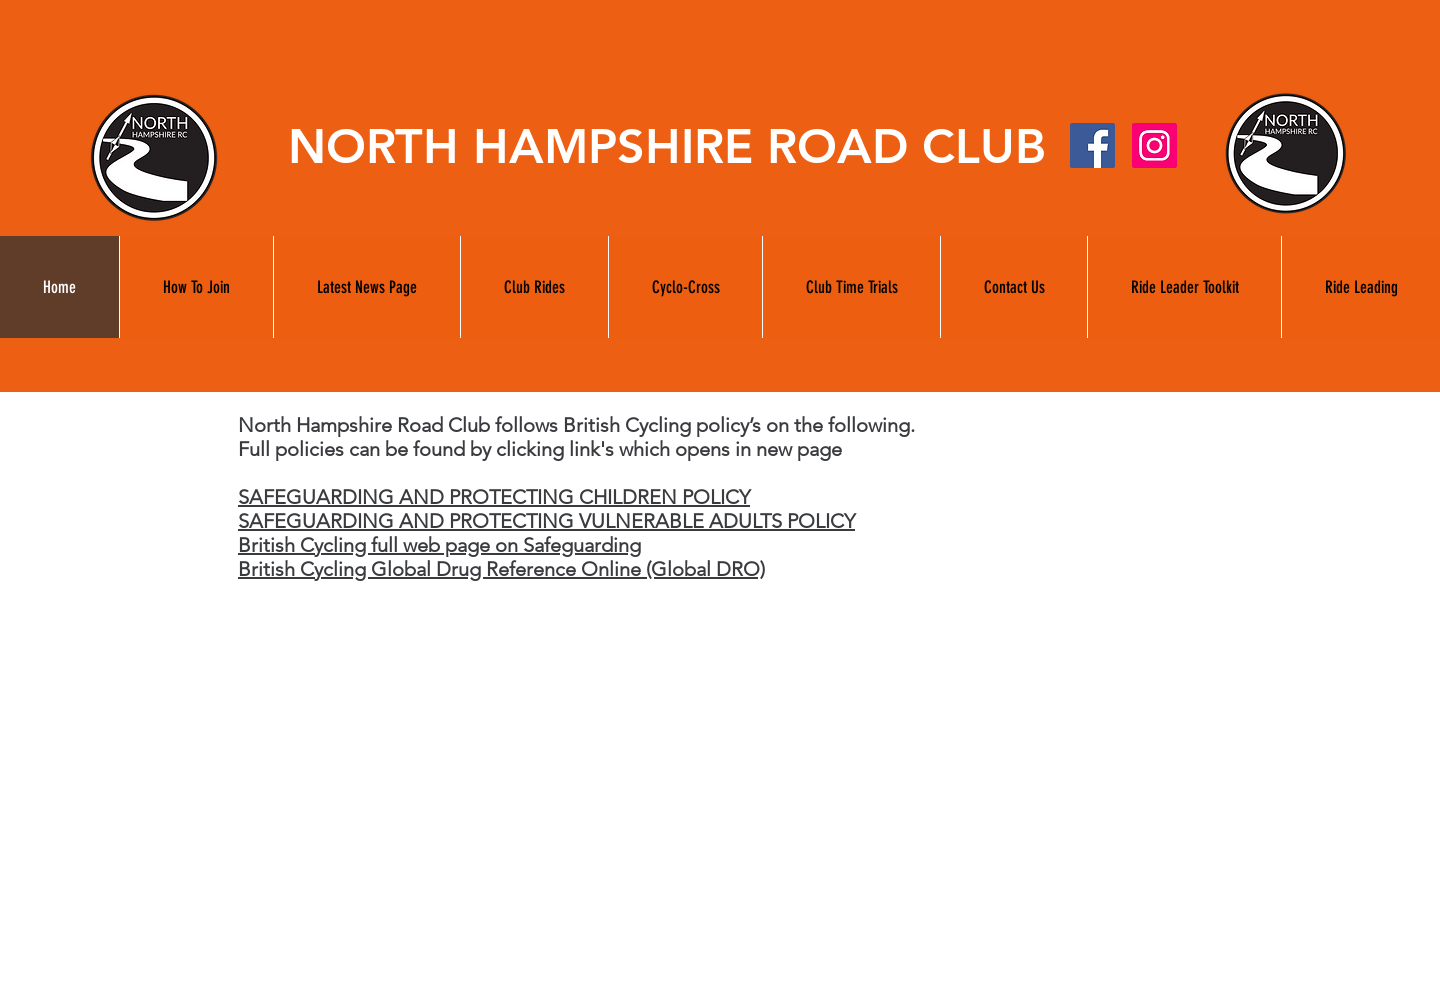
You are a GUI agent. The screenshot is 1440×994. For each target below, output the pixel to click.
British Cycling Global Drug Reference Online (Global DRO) (501, 569)
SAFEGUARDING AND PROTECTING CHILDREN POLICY (494, 497)
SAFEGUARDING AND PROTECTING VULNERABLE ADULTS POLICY (546, 521)
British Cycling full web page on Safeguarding (439, 545)
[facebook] (1092, 145)
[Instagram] (1154, 145)
